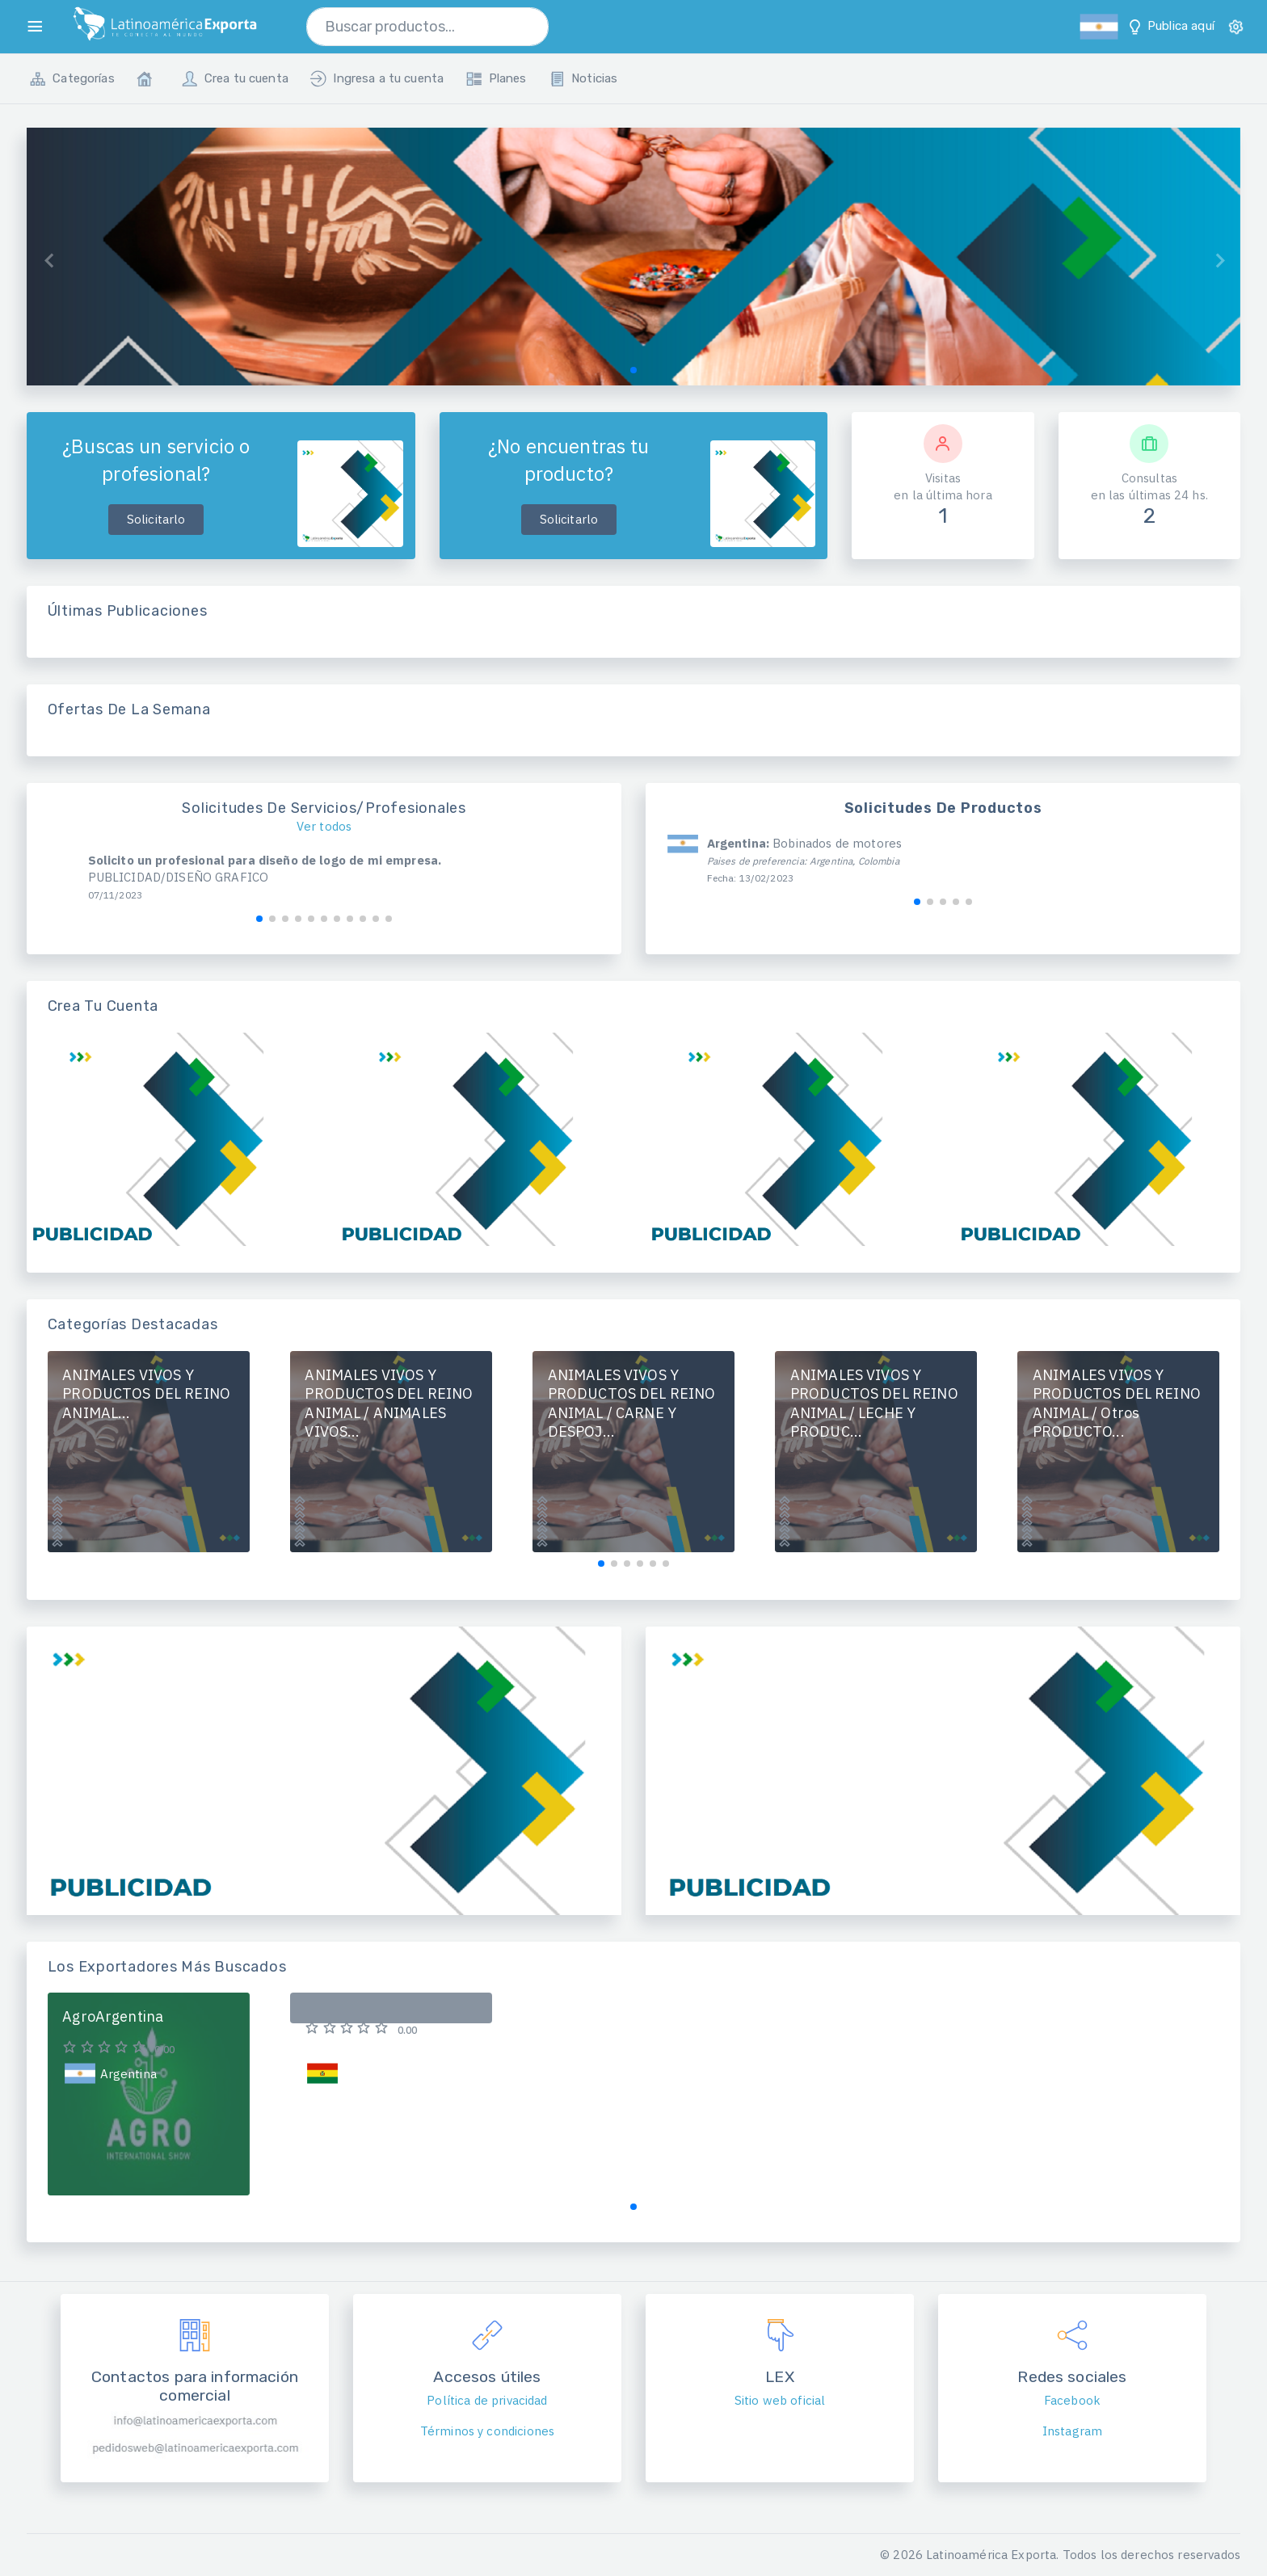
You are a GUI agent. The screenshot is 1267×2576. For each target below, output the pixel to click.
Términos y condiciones (487, 2431)
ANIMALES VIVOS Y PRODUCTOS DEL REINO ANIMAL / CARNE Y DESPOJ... (632, 1404)
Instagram (1072, 2431)
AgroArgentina (112, 2016)
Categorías (71, 79)
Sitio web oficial (780, 2400)
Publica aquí (1170, 27)
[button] (633, 370)
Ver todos (324, 826)
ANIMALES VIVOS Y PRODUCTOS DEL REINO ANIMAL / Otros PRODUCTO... (1117, 1404)
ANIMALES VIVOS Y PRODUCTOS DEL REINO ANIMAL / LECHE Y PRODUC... (874, 1404)
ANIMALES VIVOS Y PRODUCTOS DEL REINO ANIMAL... (146, 1394)
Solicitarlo (156, 519)
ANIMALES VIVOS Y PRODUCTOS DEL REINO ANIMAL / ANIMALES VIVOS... (389, 1404)
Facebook (1072, 2400)
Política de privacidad (487, 2400)
